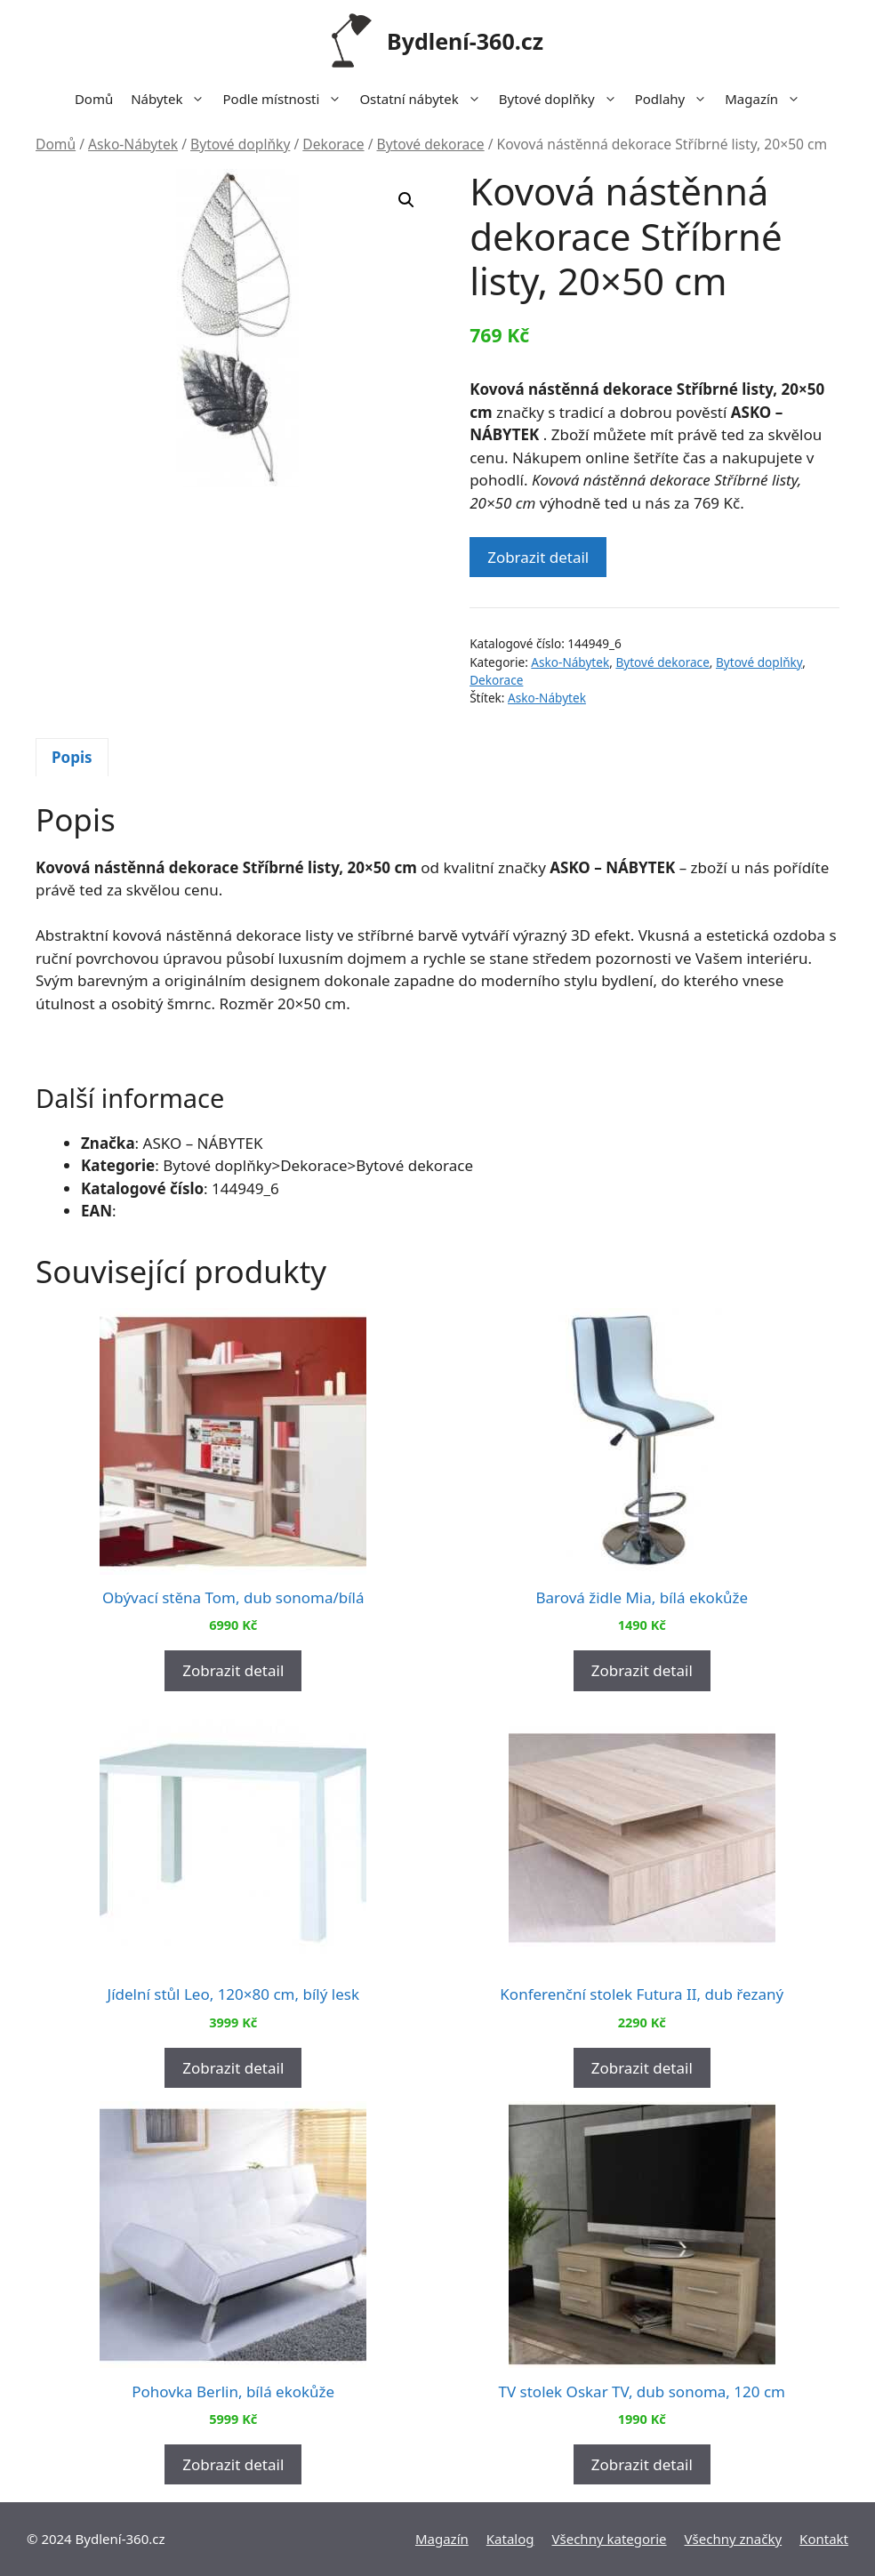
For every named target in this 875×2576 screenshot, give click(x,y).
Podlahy (676, 98)
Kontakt (823, 2539)
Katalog (510, 2539)
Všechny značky (734, 2539)
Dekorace (333, 144)
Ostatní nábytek (424, 98)
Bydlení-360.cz (465, 41)
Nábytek (172, 98)
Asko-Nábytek (133, 144)
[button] (406, 200)
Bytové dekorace (431, 144)
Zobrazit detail (538, 557)
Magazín (767, 98)
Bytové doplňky (562, 98)
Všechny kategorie (609, 2539)
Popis (72, 757)
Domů (94, 99)
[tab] (72, 757)
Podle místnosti (286, 98)
